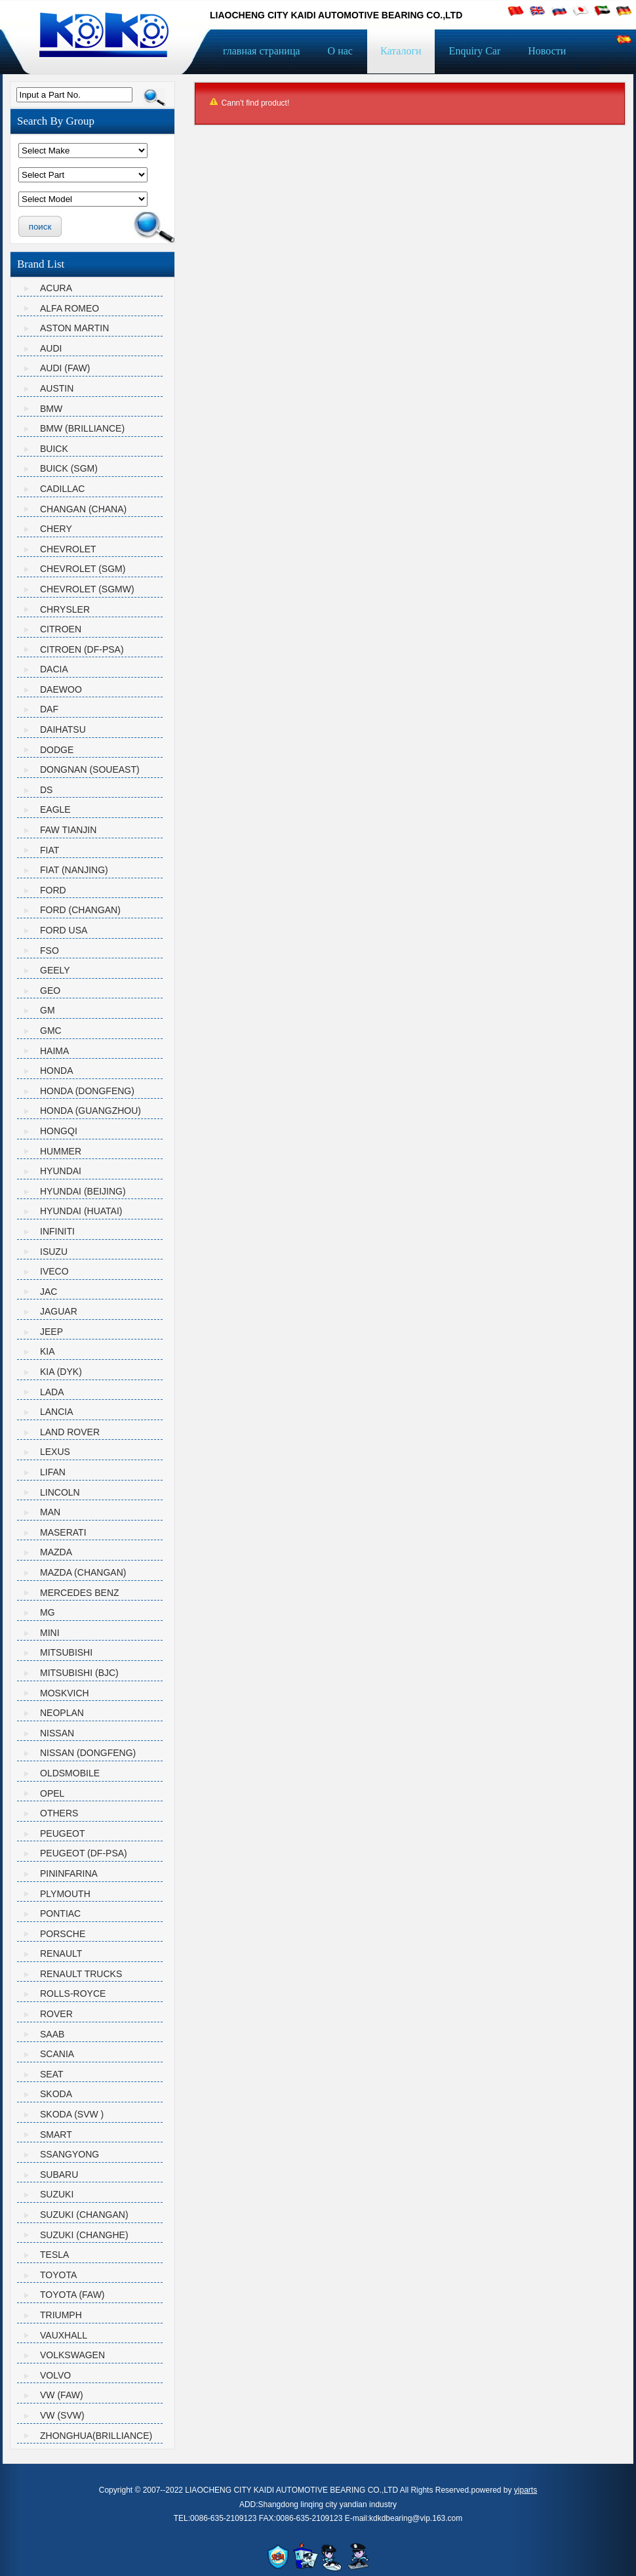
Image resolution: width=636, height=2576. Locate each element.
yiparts (525, 2490)
